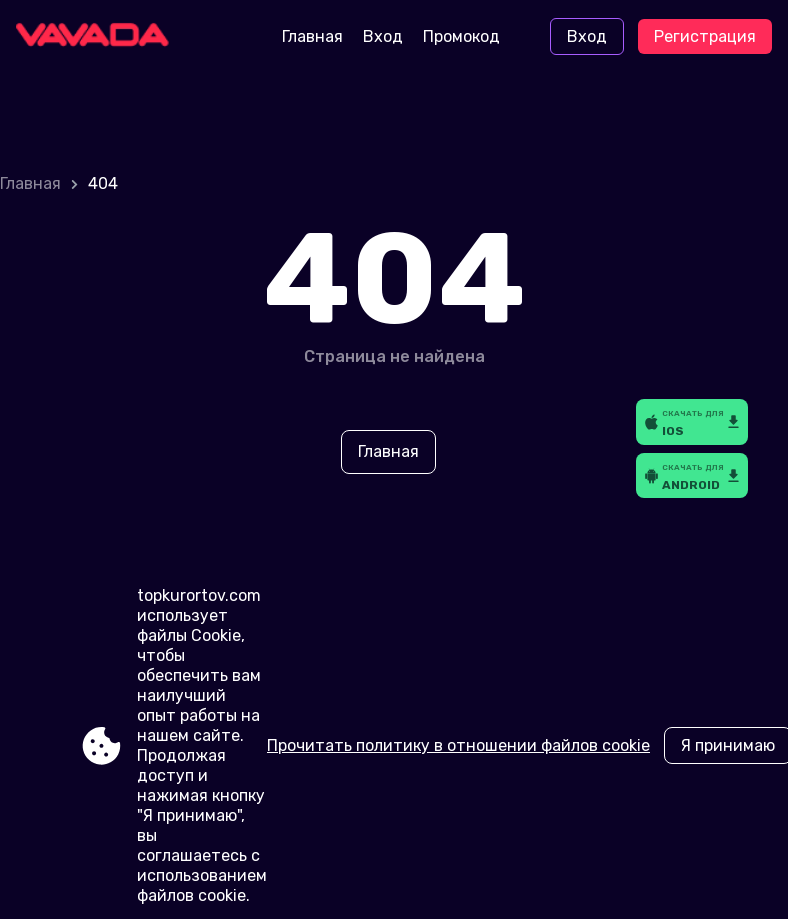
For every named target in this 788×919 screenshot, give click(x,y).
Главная (312, 36)
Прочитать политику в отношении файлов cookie (458, 745)
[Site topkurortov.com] (99, 37)
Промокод (461, 36)
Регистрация (705, 36)
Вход (383, 36)
